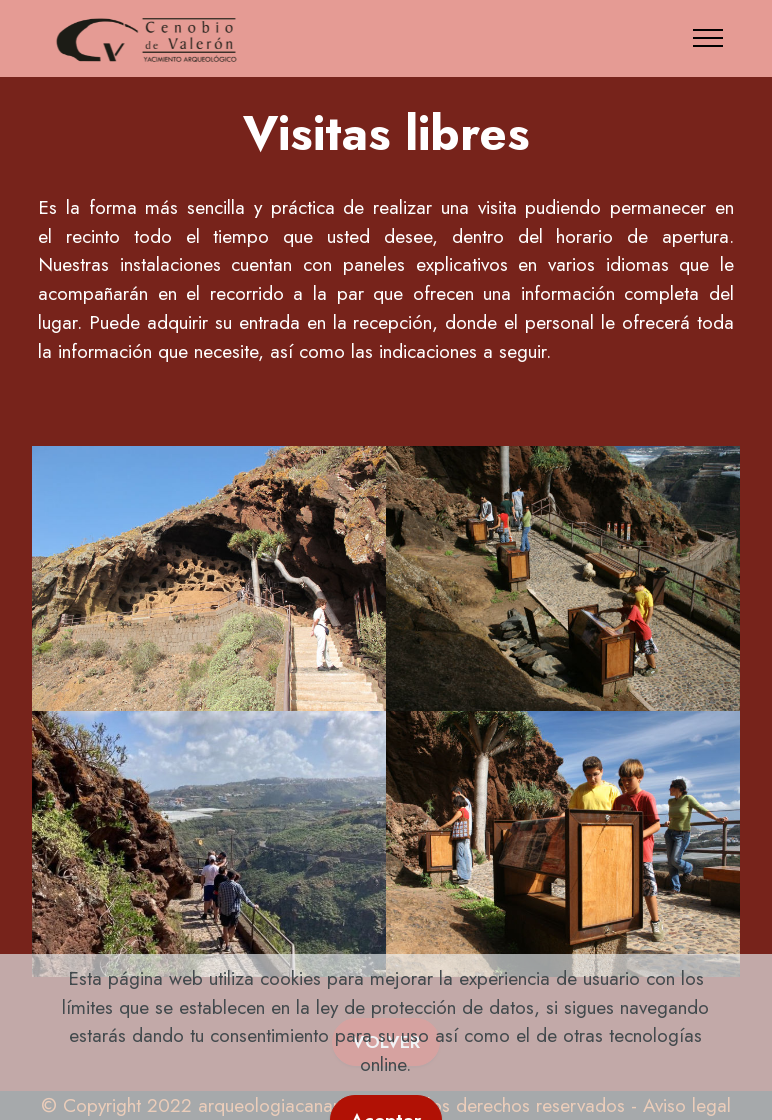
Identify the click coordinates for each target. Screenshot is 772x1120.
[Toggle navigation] (708, 38)
